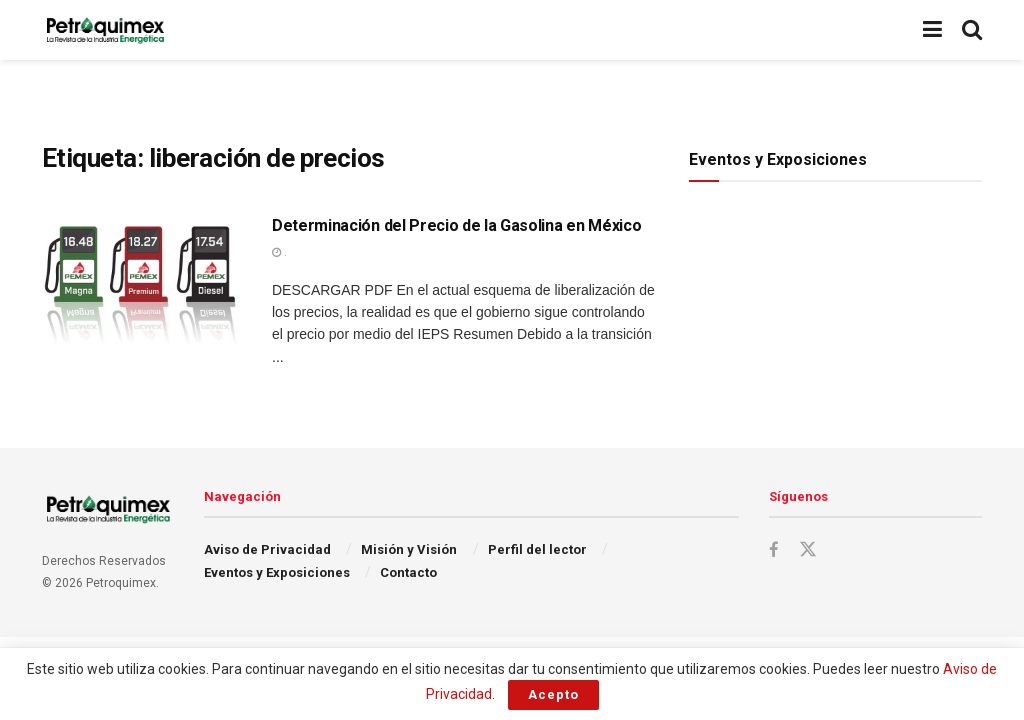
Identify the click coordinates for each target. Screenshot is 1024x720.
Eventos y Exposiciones (277, 572)
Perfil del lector (537, 549)
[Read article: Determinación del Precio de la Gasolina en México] (142, 286)
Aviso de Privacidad (267, 549)
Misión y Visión (409, 549)
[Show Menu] (932, 30)
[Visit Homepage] (105, 30)
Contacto (408, 572)
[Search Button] (972, 30)
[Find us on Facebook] (774, 550)
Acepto (553, 694)
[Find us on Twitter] (808, 550)
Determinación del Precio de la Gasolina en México (456, 225)
